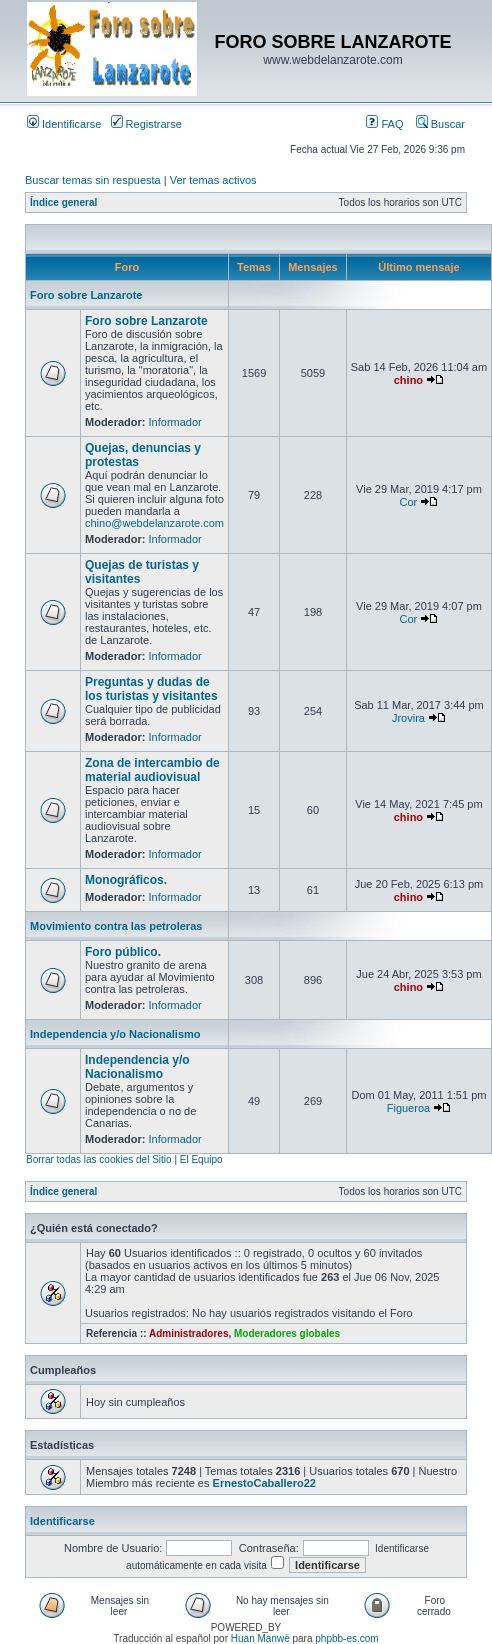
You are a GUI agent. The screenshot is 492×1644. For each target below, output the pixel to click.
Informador (175, 422)
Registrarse (146, 124)
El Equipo (201, 1159)
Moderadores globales (287, 1333)
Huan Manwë (260, 1638)
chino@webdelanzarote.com (154, 523)
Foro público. (123, 952)
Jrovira (408, 718)
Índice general (63, 202)
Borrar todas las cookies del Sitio (99, 1159)
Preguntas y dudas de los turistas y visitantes (151, 689)
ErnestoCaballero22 (264, 1483)
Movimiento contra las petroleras (116, 926)
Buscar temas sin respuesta (93, 180)
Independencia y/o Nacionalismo (115, 1034)
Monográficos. (126, 880)
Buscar (440, 124)
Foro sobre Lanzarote (86, 295)
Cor (409, 502)
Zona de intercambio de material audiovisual (152, 770)
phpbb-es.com (346, 1638)
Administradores (188, 1333)
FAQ (384, 124)
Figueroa (408, 1108)
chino (408, 380)
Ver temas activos (213, 180)
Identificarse (64, 124)
